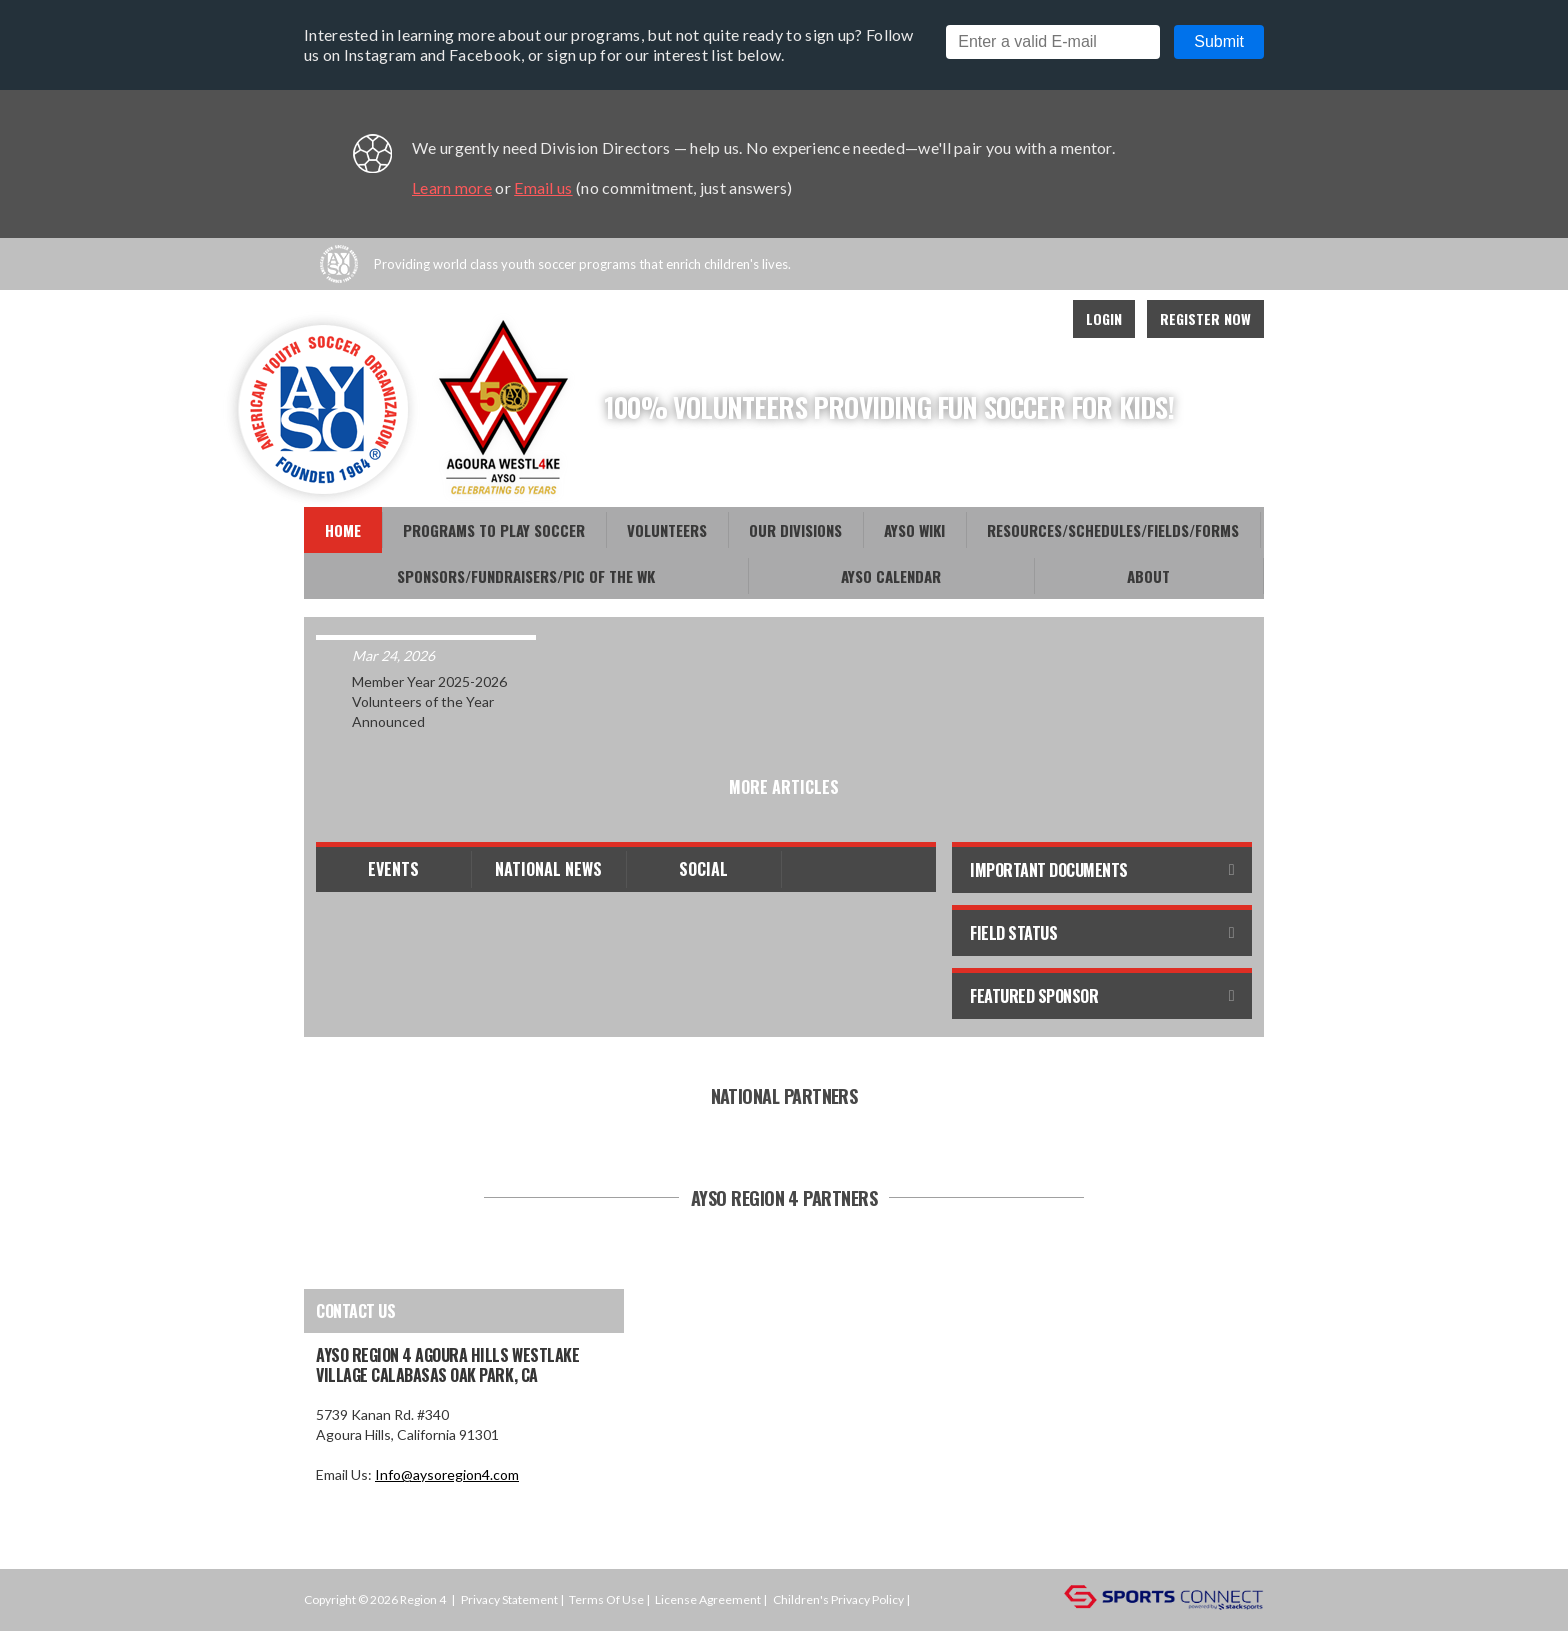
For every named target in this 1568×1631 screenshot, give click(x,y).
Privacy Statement (509, 1599)
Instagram (1034, 319)
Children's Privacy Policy (838, 1599)
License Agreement (708, 1599)
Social (703, 869)
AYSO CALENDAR (891, 576)
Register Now (1205, 318)
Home (343, 530)
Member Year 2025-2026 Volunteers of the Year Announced (429, 701)
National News (548, 869)
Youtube (990, 319)
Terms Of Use (606, 1599)
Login (1104, 318)
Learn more (452, 187)
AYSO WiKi (914, 530)
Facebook (946, 319)
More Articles (784, 787)
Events (393, 869)
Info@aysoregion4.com (447, 1474)
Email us (543, 187)
